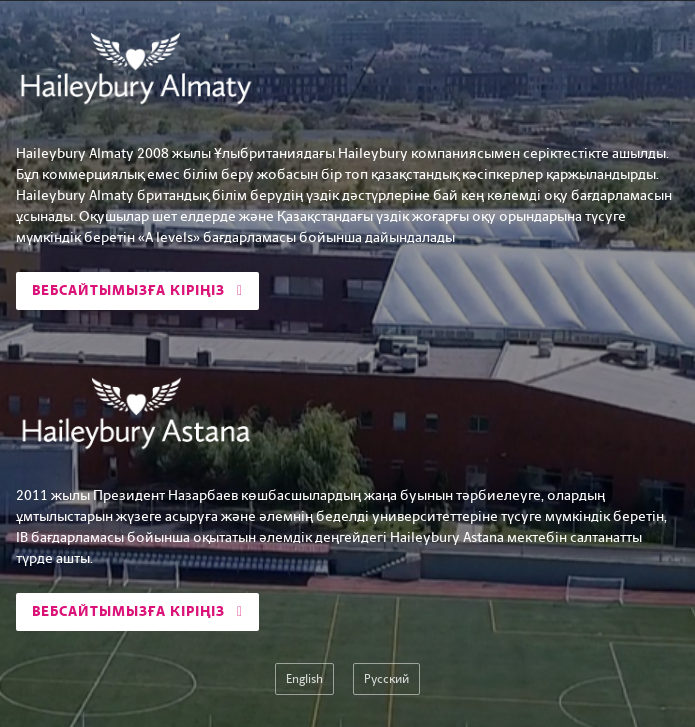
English (304, 679)
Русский (386, 679)
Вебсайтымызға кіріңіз (137, 290)
